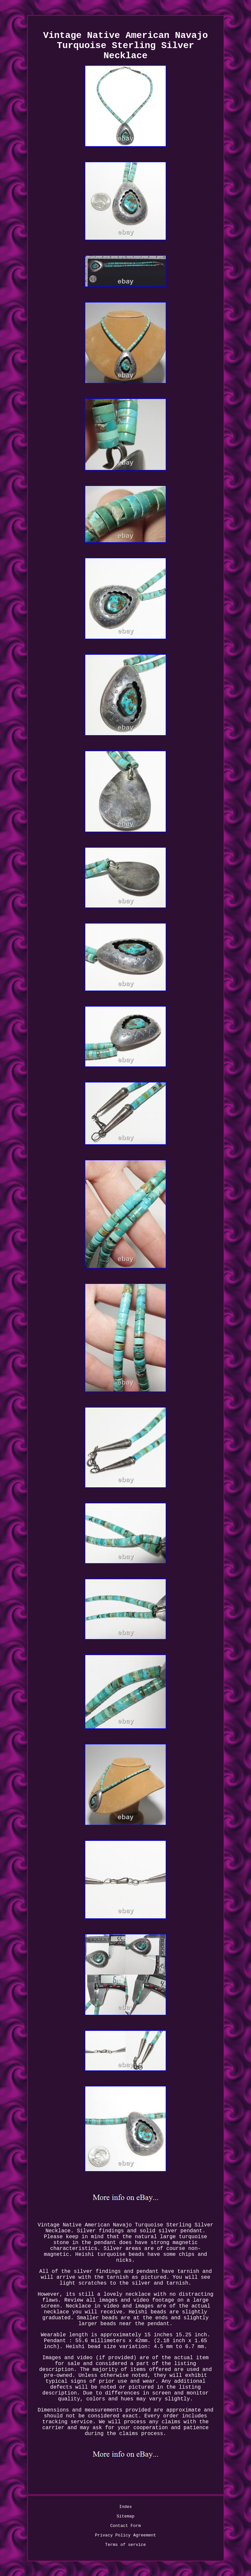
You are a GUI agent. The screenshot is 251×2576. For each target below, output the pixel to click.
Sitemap (126, 2516)
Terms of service (125, 2544)
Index (125, 2506)
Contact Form (125, 2525)
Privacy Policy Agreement (125, 2535)
